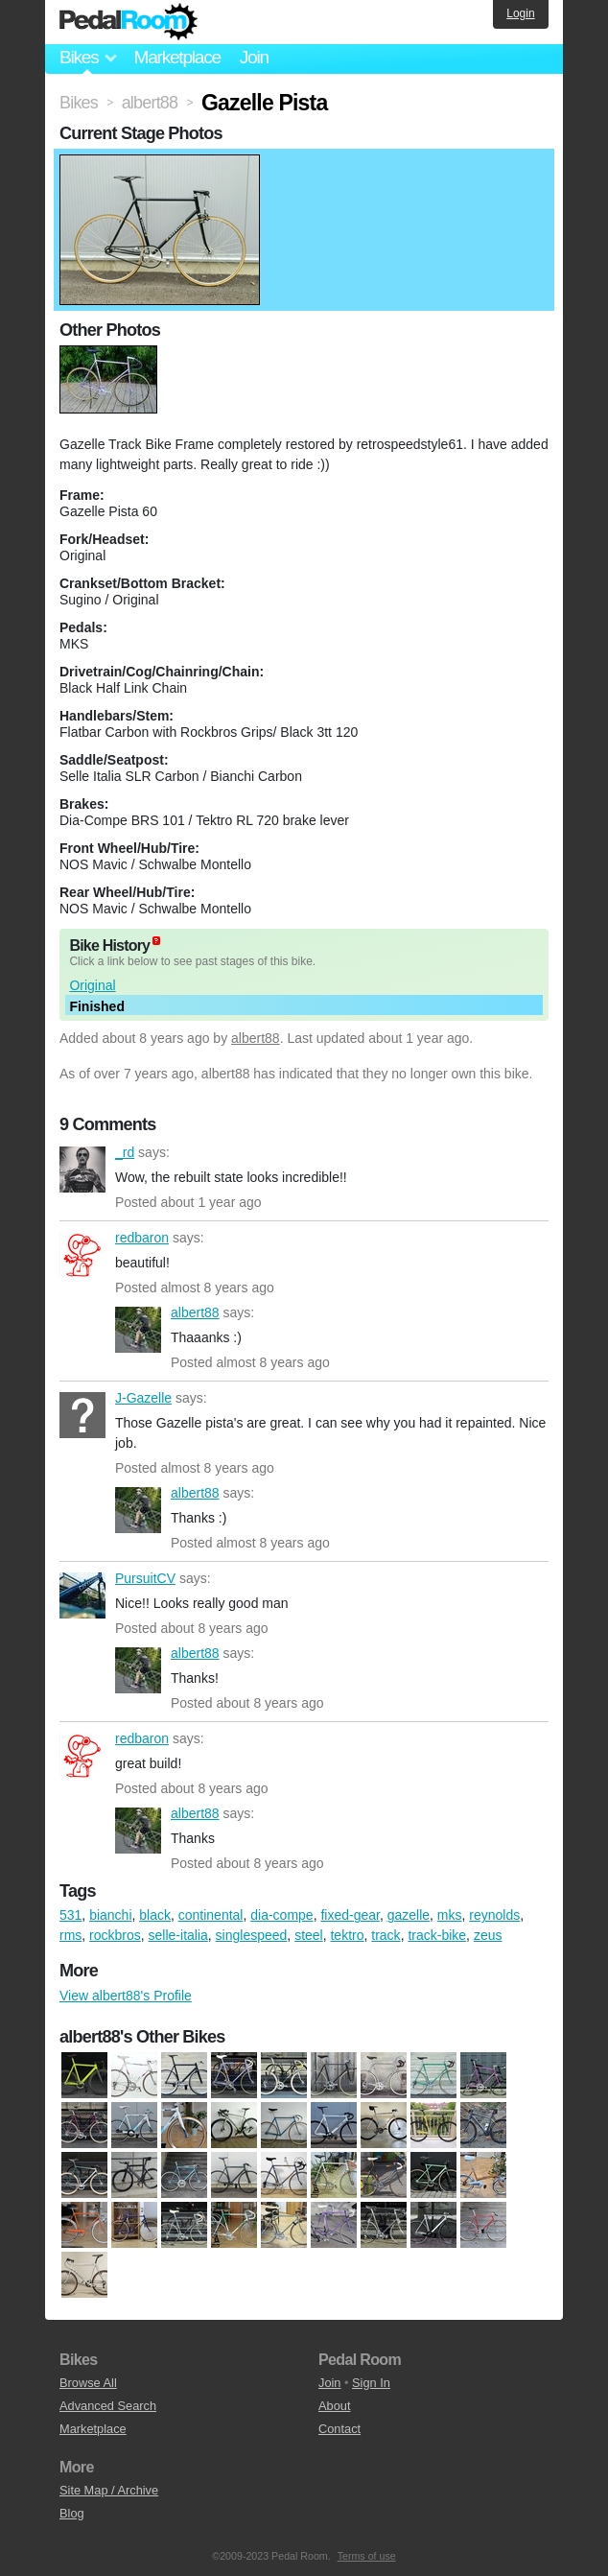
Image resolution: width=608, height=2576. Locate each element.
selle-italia (178, 1935)
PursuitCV (82, 1595)
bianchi (110, 1915)
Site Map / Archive (108, 2490)
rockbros (115, 1935)
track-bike (437, 1935)
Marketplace (176, 57)
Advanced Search (107, 2406)
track (385, 1935)
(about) (156, 940)
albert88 (255, 1038)
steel (308, 1935)
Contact (339, 2429)
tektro (346, 1935)
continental (211, 1915)
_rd (82, 1169)
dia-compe (281, 1915)
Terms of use (367, 2556)
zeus (488, 1935)
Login (520, 13)
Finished (97, 1006)
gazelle (408, 1915)
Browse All (88, 2382)
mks (449, 1915)
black (155, 1915)
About (334, 2406)
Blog (71, 2513)
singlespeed (252, 1935)
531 (70, 1915)
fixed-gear (349, 1915)
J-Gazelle (82, 1415)
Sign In (371, 2382)
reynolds (494, 1915)
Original (92, 985)
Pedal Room (128, 22)
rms (70, 1935)
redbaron (82, 1255)
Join (254, 57)
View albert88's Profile (125, 1995)
